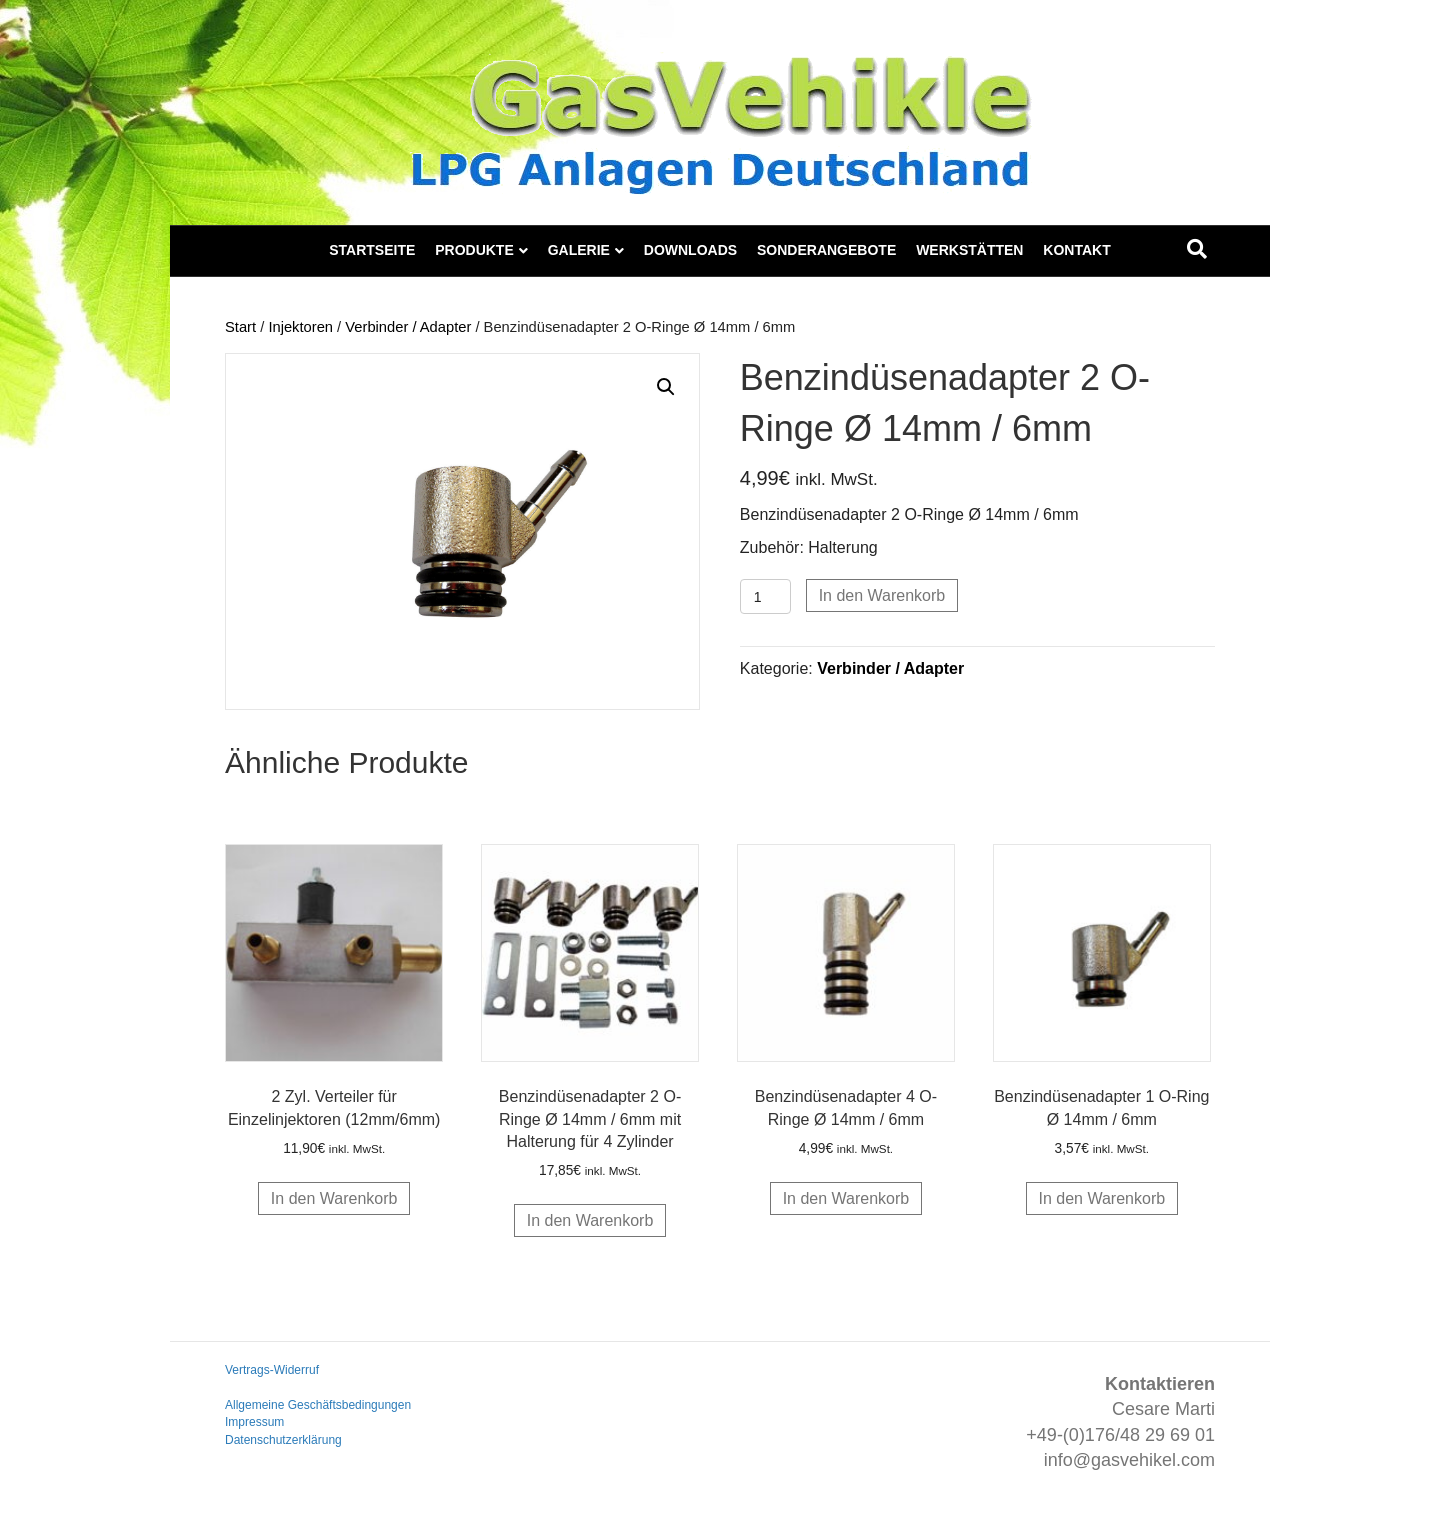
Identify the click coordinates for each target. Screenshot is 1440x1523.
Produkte (474, 250)
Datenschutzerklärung (283, 1440)
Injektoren (300, 327)
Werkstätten (969, 250)
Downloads (690, 250)
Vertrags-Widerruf (272, 1370)
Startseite (372, 250)
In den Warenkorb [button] (334, 1198)
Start (240, 327)
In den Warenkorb (882, 595)
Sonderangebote (826, 250)
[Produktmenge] (765, 596)
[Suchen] (1197, 249)
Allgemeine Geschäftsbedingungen (318, 1405)
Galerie (579, 250)
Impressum (254, 1422)
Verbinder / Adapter (408, 327)
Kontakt (1076, 250)
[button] (666, 387)
